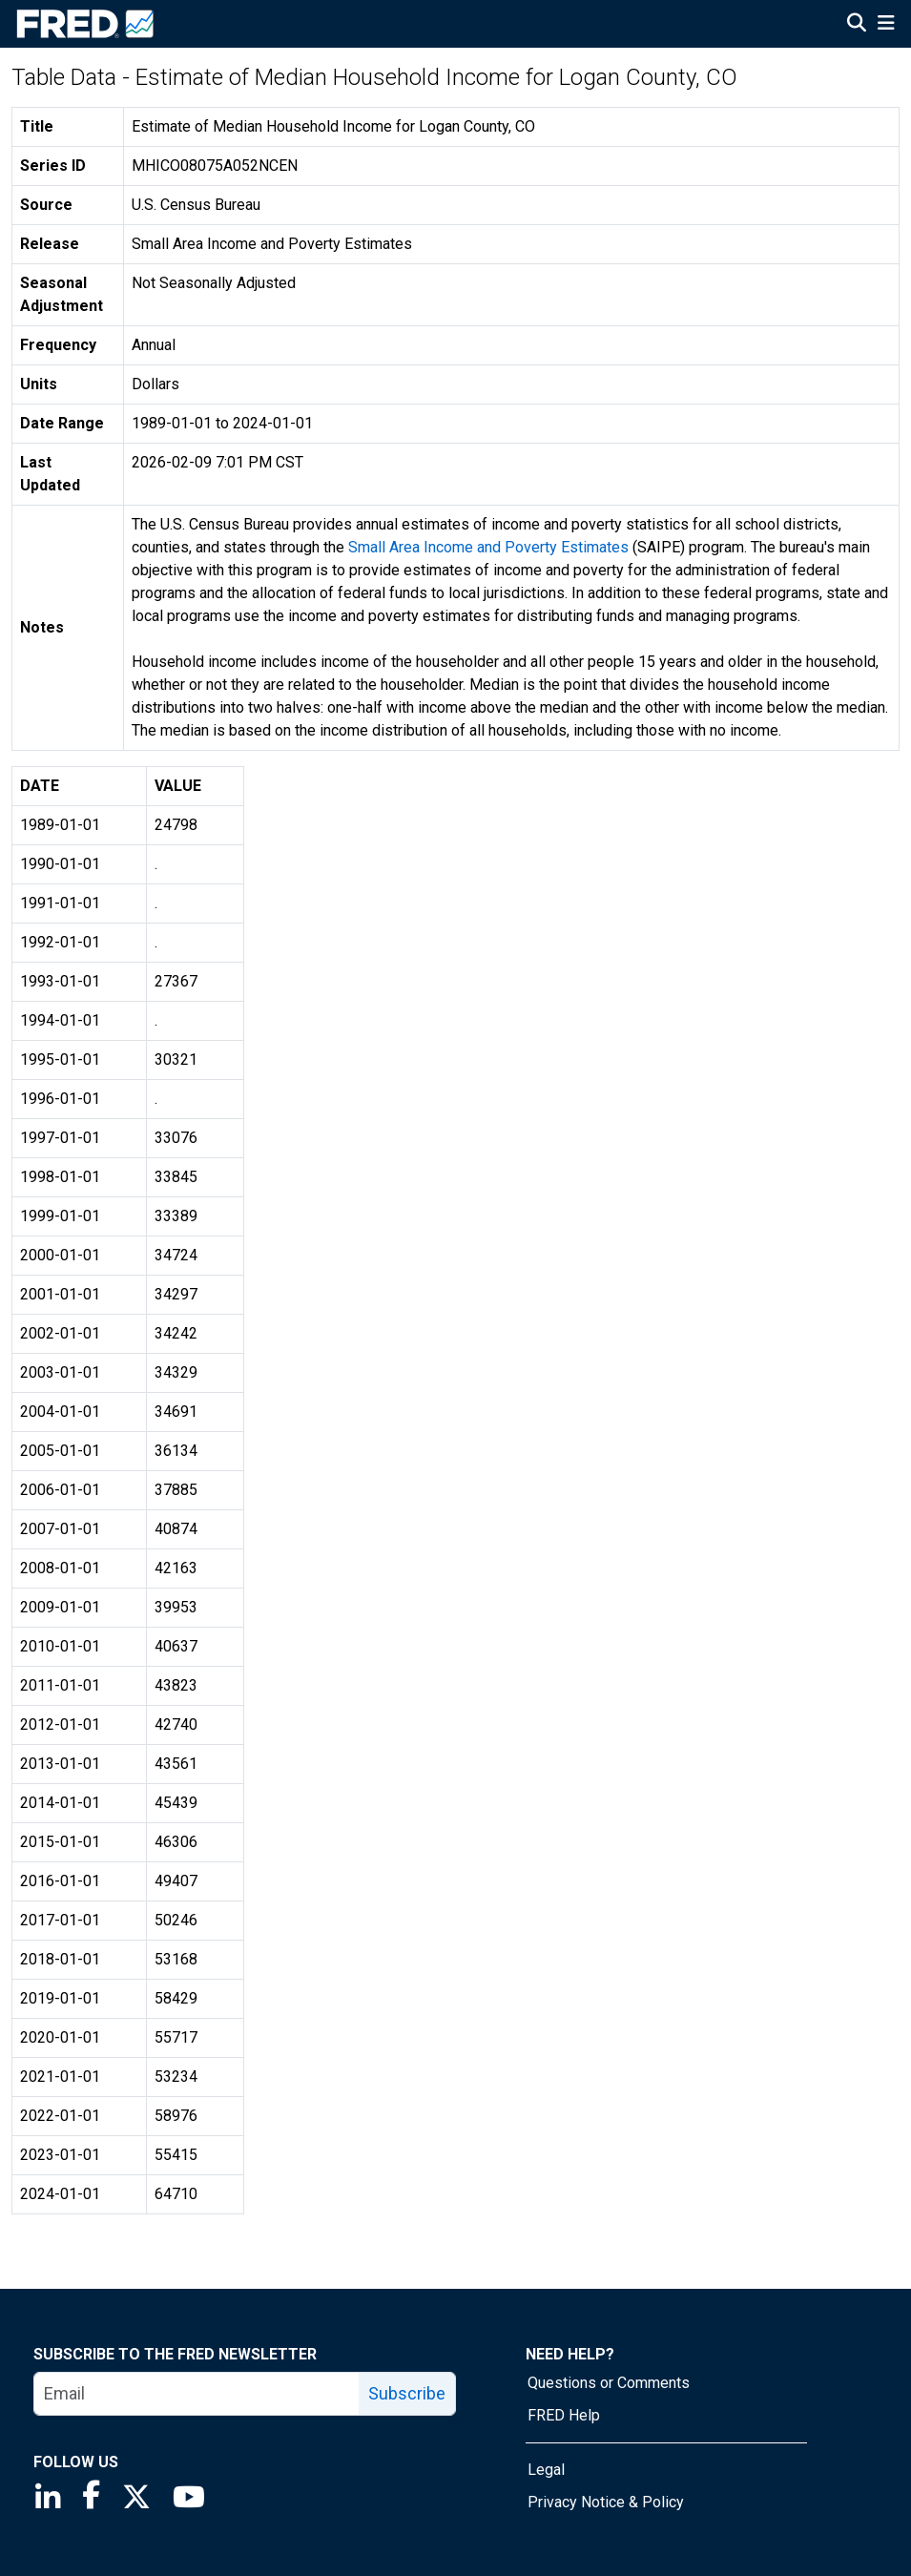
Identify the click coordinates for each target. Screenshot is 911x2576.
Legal (546, 2470)
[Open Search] (856, 24)
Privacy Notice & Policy (606, 2502)
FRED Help (564, 2415)
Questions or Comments (609, 2383)
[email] (197, 2394)
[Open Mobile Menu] (885, 24)
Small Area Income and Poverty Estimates (488, 547)
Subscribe (406, 2393)
